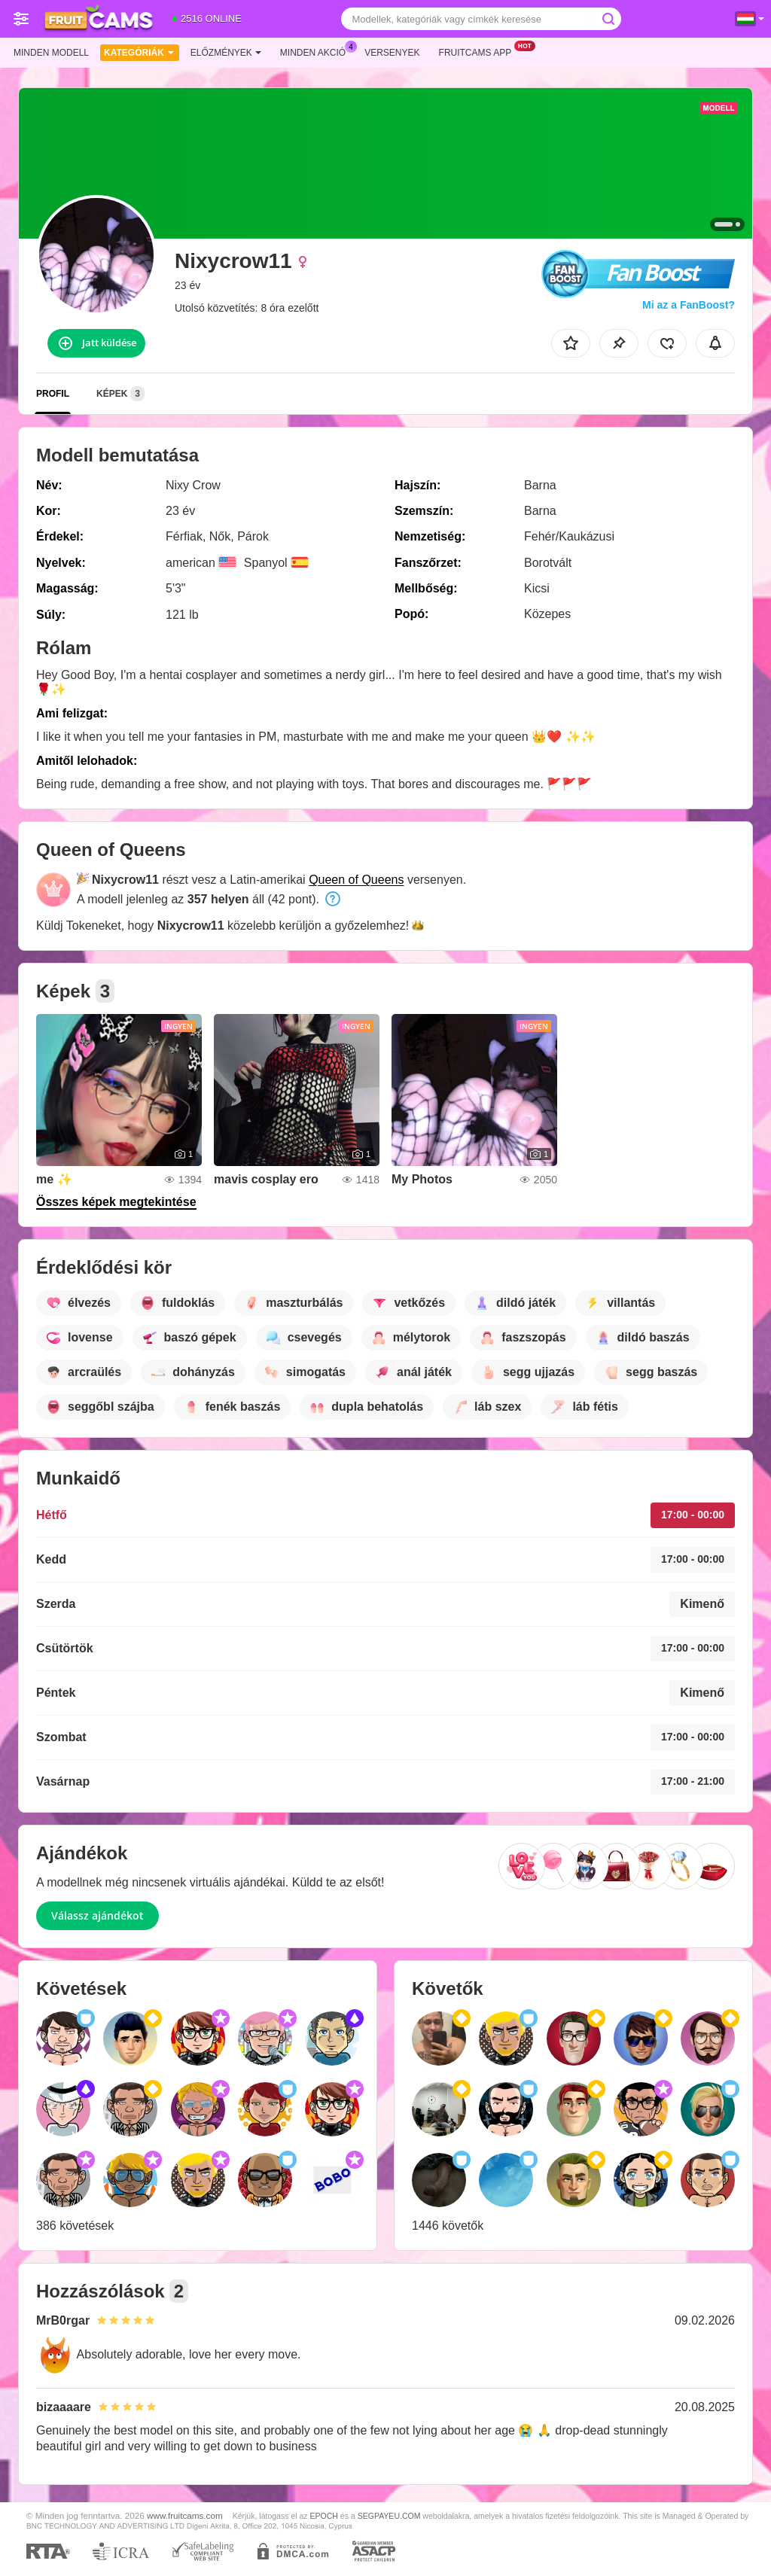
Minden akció (316, 51)
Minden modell (51, 52)
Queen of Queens (356, 879)
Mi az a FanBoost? (688, 305)
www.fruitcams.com (185, 2515)
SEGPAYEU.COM (389, 2515)
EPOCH (324, 2515)
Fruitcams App (479, 51)
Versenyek (391, 52)
